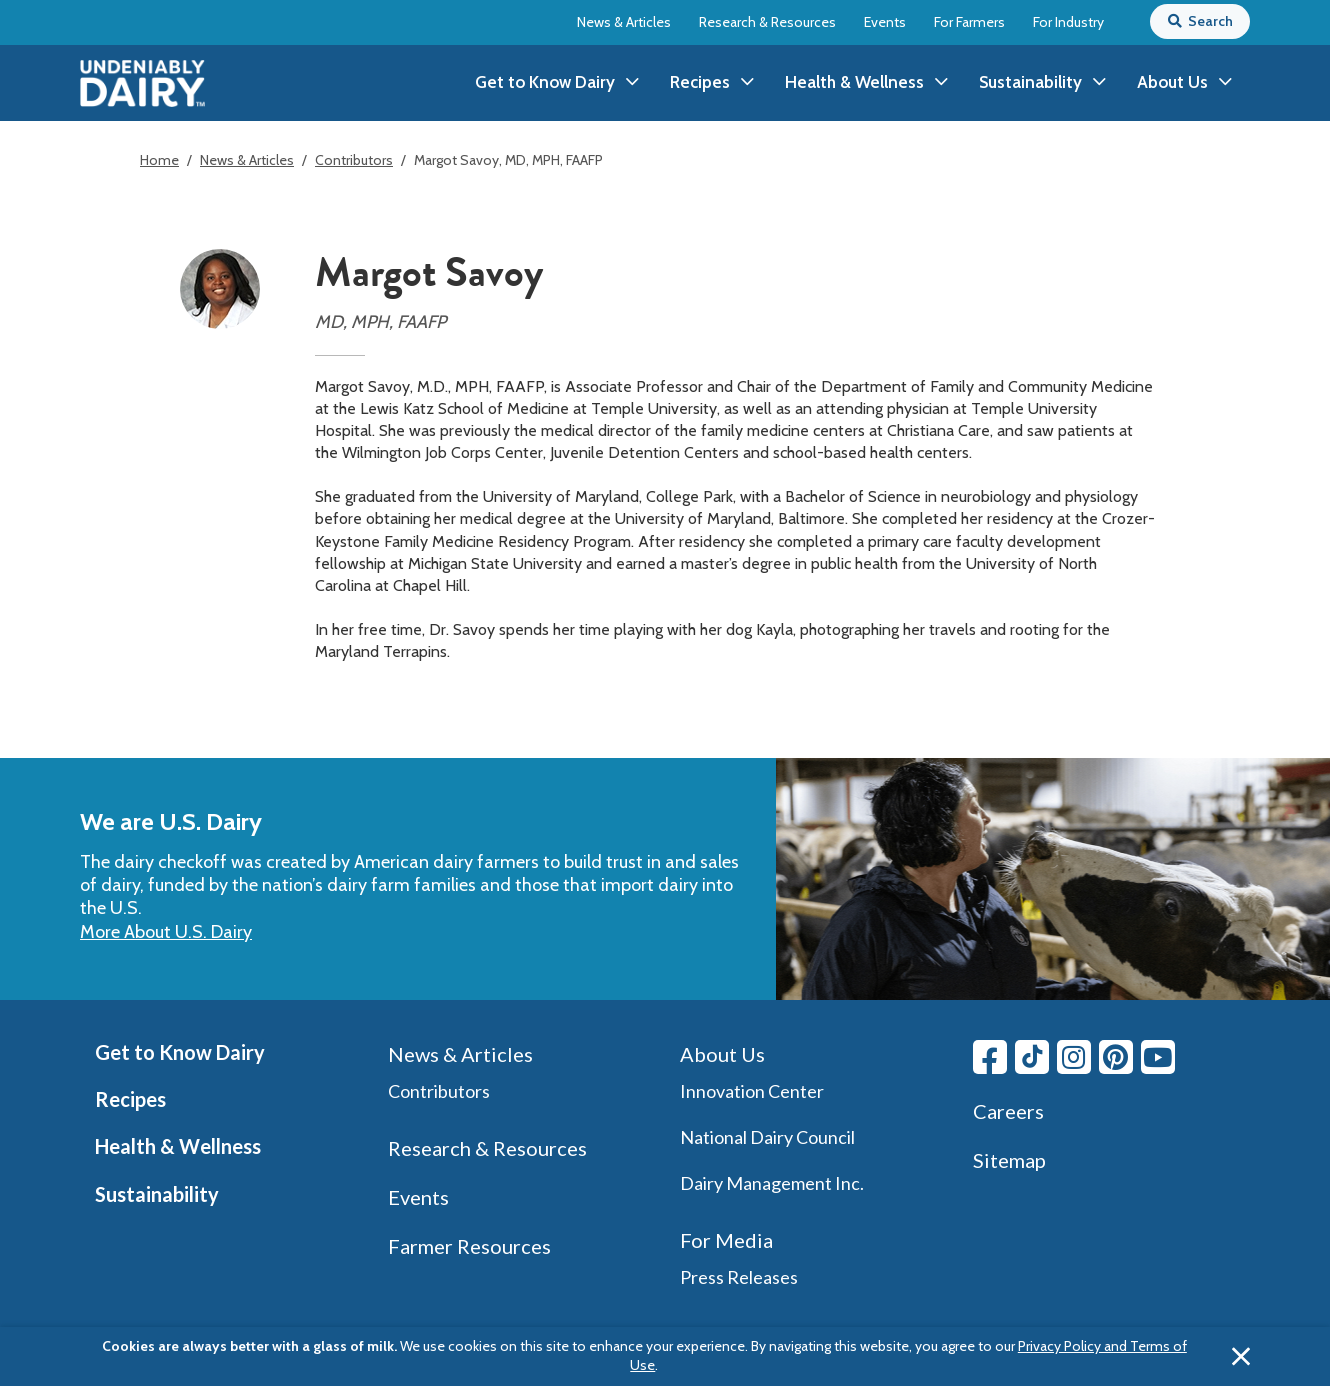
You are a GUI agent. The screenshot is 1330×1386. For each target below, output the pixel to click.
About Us (722, 1054)
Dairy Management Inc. (772, 1183)
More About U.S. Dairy (166, 932)
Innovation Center (752, 1091)
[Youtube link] (1158, 1057)
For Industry (1068, 22)
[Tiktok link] (1032, 1057)
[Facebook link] (990, 1057)
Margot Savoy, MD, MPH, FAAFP (508, 160)
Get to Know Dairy (180, 1052)
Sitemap (1009, 1160)
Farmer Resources (469, 1246)
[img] (142, 83)
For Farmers (969, 22)
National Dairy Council (767, 1137)
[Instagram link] (1074, 1057)
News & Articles (624, 22)
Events (885, 22)
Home (159, 160)
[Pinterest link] (1116, 1057)
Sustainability (157, 1194)
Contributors (354, 160)
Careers (1008, 1111)
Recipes (130, 1099)
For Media (726, 1240)
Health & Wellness (178, 1146)
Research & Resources (767, 22)
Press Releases (739, 1277)
